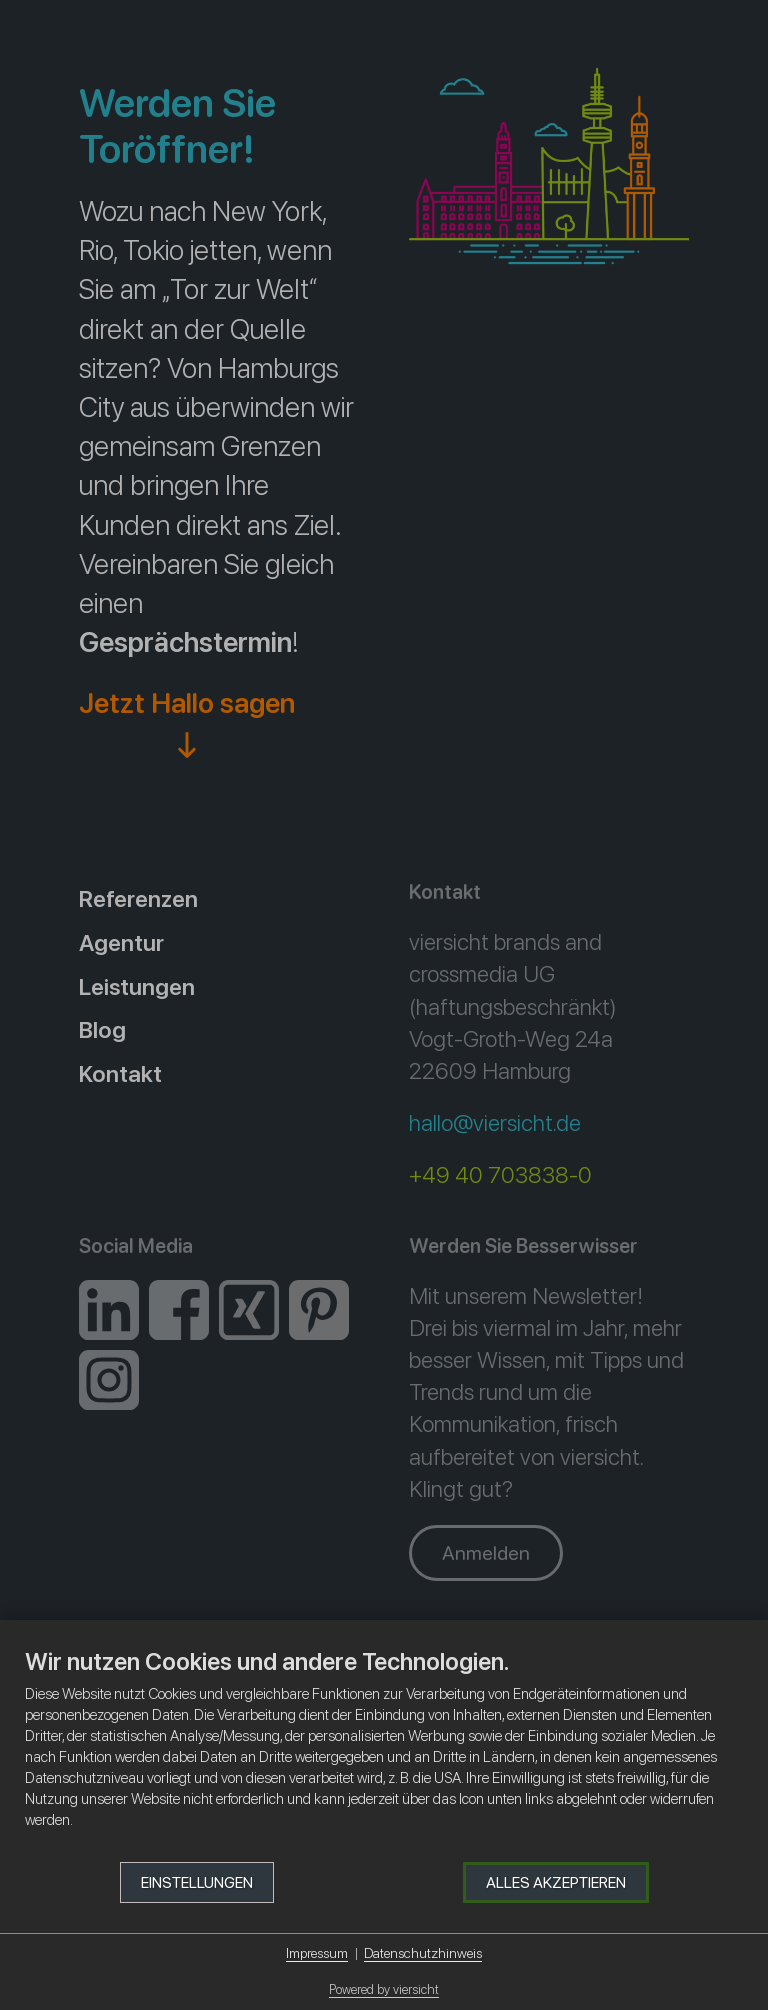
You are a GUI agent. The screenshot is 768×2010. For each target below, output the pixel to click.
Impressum (317, 1953)
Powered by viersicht (384, 1989)
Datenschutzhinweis (423, 1953)
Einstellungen (197, 1882)
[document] (384, 1753)
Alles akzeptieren (556, 1882)
